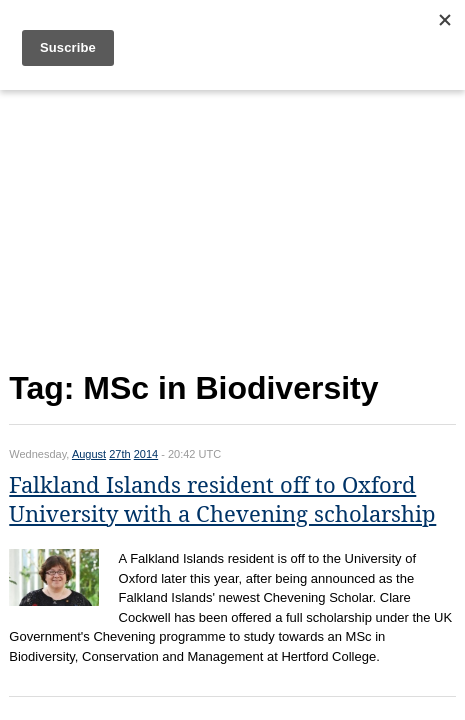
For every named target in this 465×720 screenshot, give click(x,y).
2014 (146, 454)
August (89, 454)
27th (119, 454)
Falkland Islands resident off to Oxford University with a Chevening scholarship (222, 500)
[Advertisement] (232, 226)
